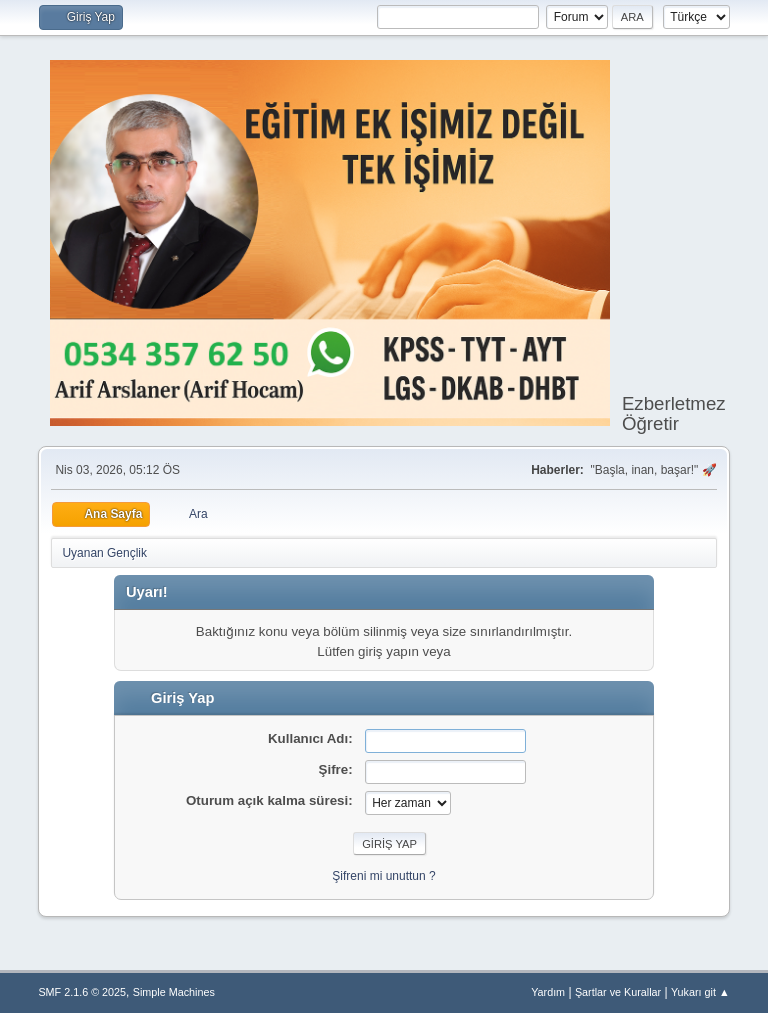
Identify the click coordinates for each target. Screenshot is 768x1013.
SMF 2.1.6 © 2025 (82, 992)
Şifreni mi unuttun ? (383, 876)
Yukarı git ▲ (700, 992)
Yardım (548, 992)
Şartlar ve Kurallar (618, 992)
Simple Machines (174, 992)
